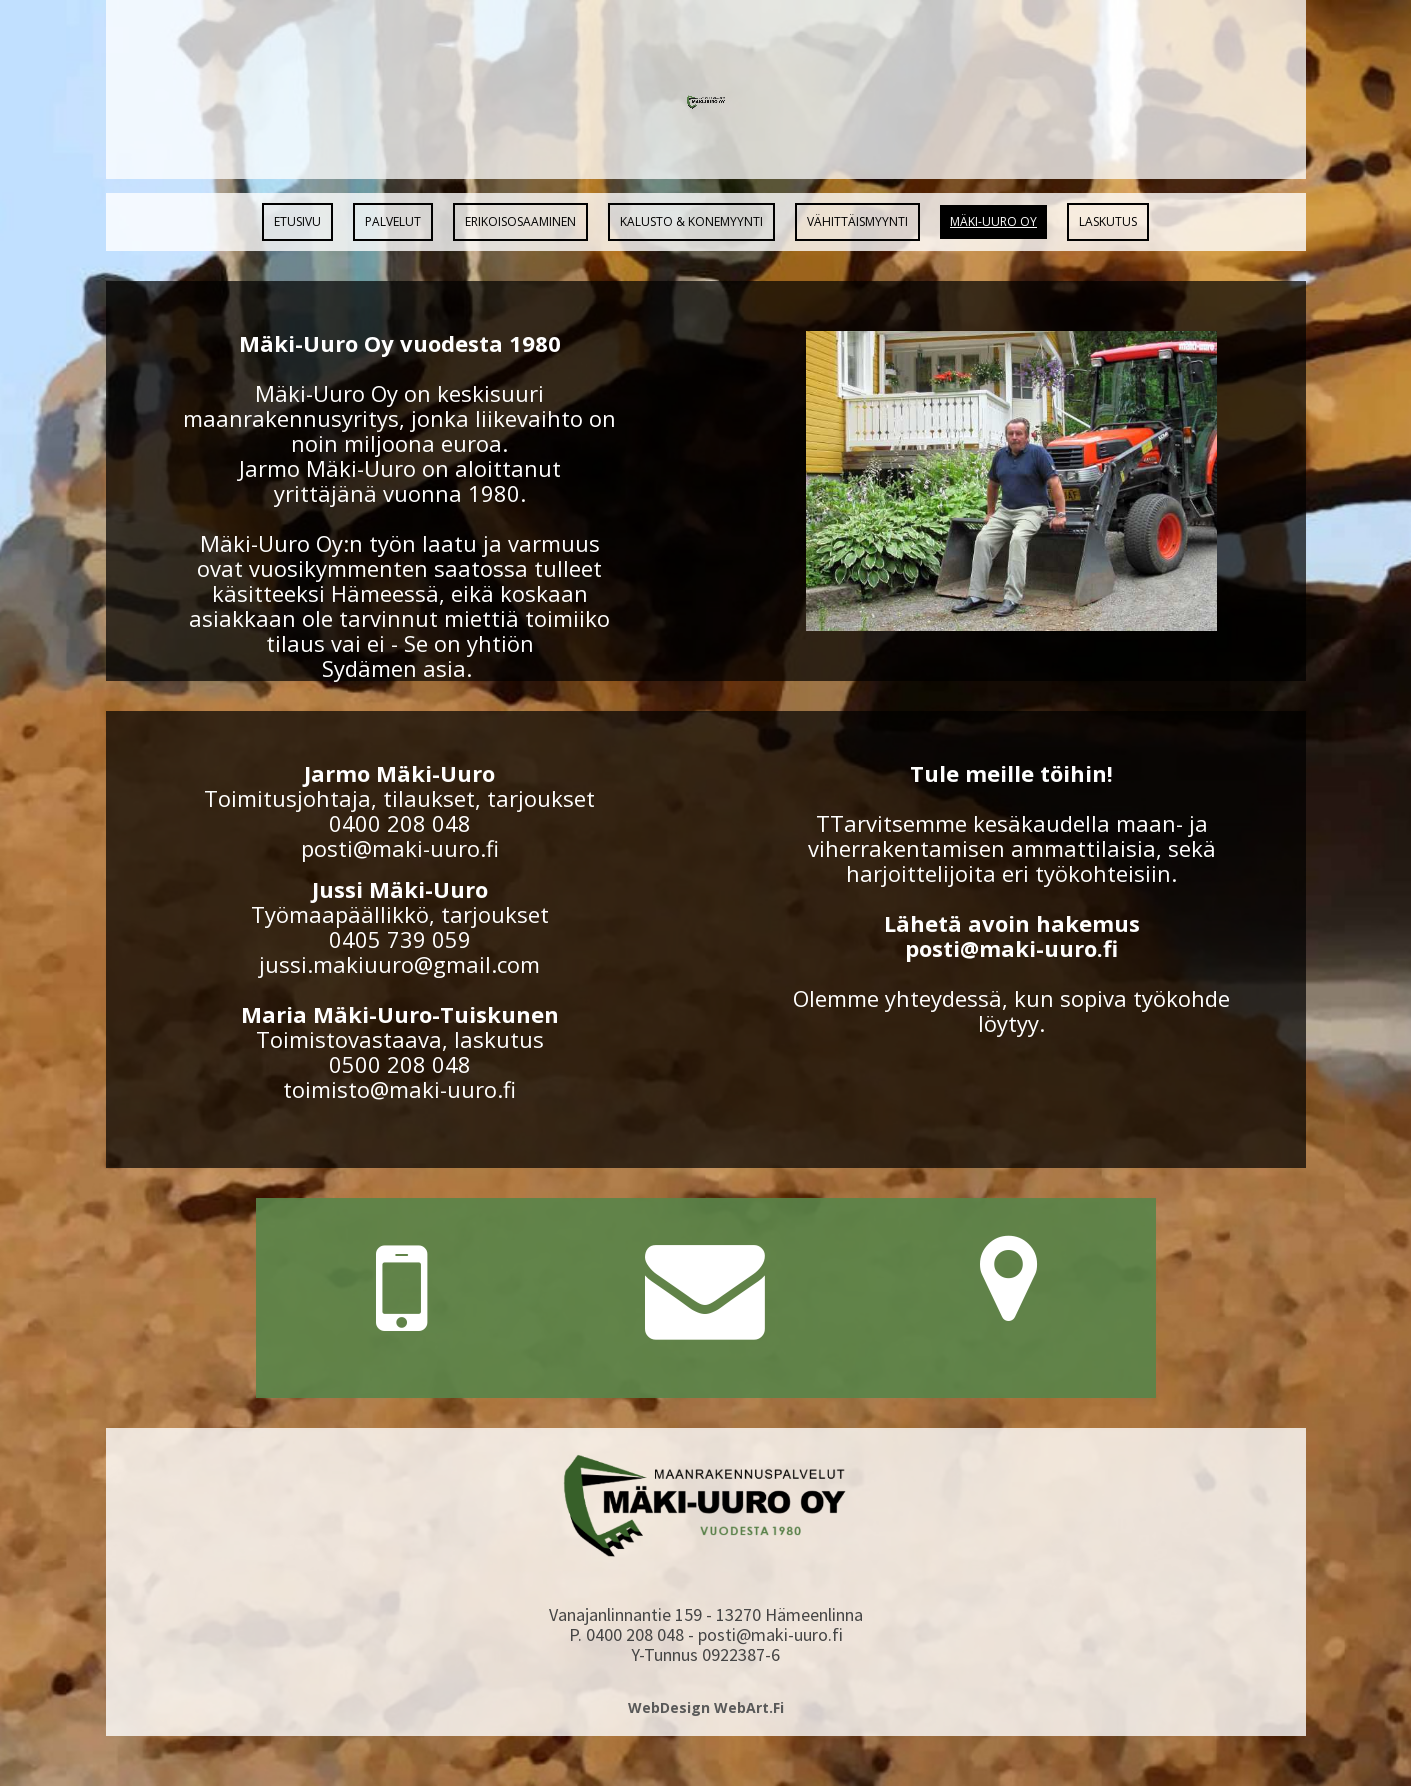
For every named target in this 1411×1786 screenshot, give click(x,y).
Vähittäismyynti (857, 221)
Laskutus (1108, 221)
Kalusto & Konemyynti (691, 221)
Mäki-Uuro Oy (993, 221)
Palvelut (393, 221)
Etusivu (297, 221)
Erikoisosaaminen (520, 221)
